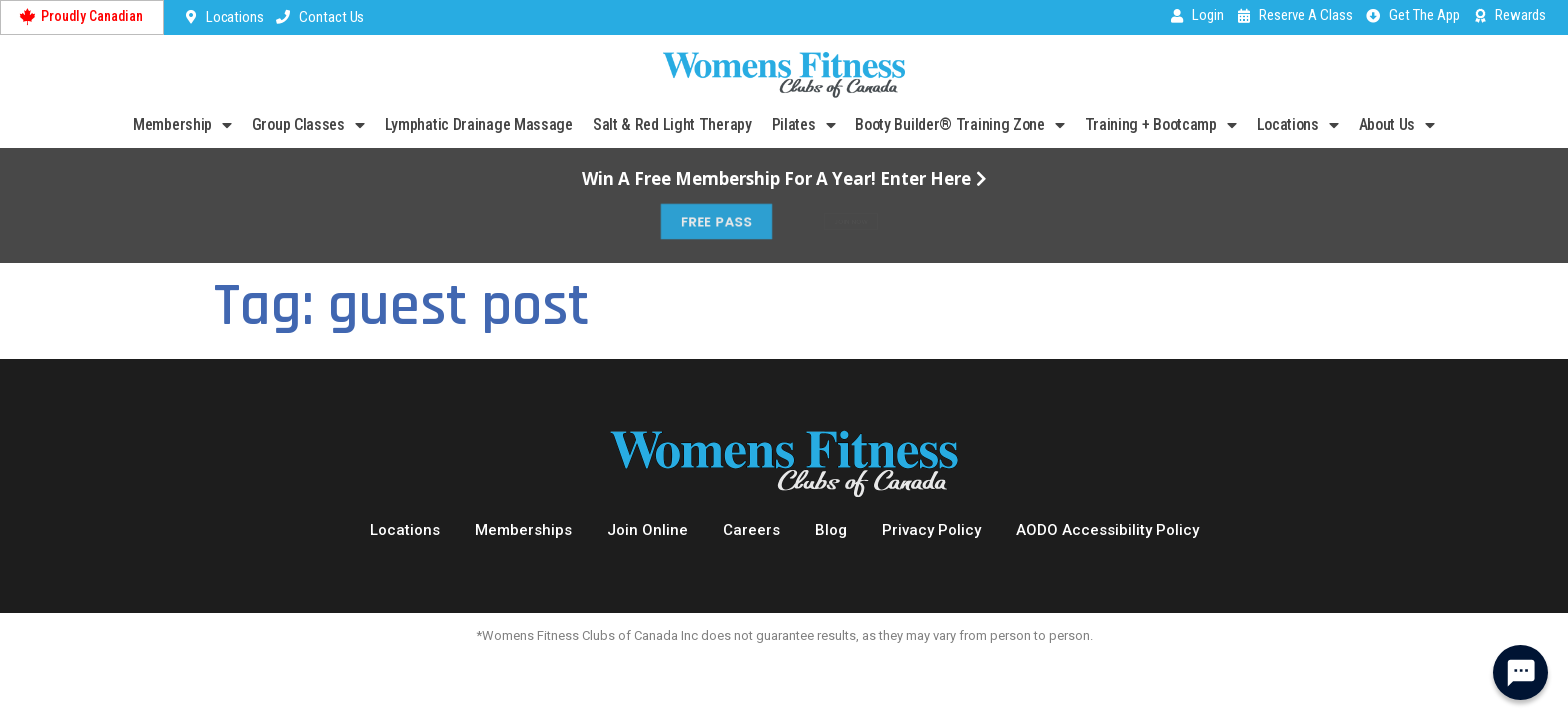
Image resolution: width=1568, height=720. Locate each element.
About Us (1397, 125)
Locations (1298, 125)
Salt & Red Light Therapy (672, 124)
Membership (182, 125)
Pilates (804, 125)
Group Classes (308, 125)
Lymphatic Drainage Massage (479, 124)
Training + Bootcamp (1161, 125)
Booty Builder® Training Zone (959, 125)
